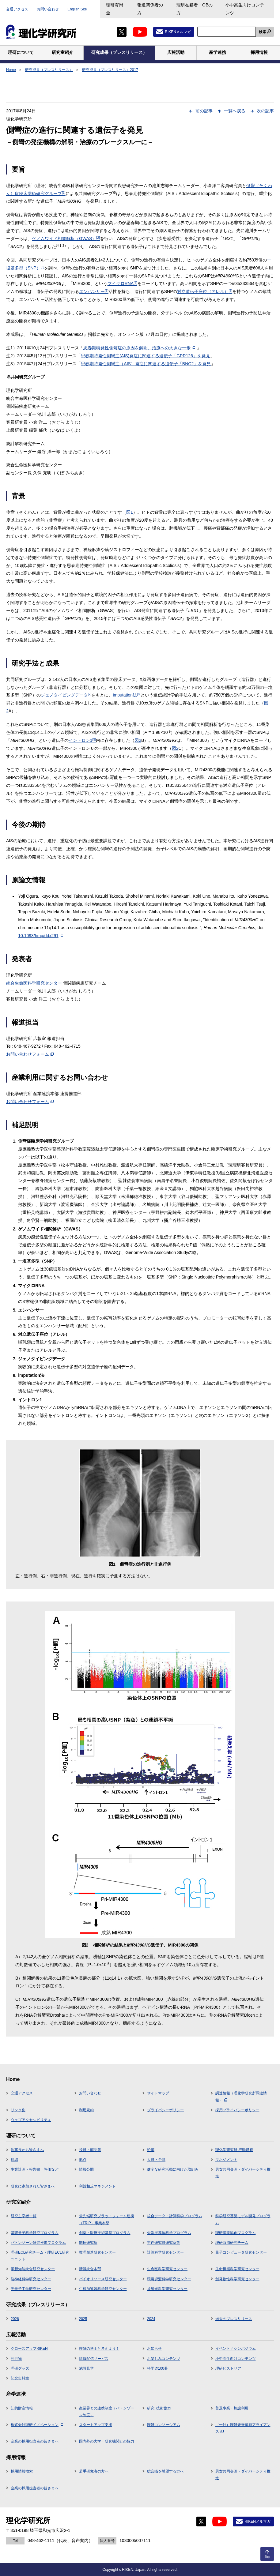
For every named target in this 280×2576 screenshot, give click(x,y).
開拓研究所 (88, 2242)
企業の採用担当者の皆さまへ (35, 2441)
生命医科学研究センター (167, 2269)
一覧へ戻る (234, 110)
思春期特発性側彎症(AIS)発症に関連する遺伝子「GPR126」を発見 (145, 355)
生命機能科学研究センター (237, 2269)
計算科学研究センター (165, 2252)
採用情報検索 (22, 2471)
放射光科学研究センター (167, 2289)
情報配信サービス (93, 2358)
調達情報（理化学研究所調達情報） (241, 2096)
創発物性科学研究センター (237, 2279)
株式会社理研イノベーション (37, 2425)
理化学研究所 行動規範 (234, 2150)
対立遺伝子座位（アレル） (204, 291)
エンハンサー (93, 291)
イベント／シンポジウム (235, 2348)
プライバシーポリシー (165, 2110)
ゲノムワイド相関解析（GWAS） (66, 238)
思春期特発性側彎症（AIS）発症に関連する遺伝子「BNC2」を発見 (146, 363)
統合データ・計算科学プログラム (174, 2216)
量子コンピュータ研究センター (241, 2252)
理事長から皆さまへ (27, 2150)
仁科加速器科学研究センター (103, 2289)
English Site (77, 9)
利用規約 (86, 2110)
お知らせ (154, 2348)
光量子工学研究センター (31, 2289)
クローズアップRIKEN (29, 2348)
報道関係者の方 (150, 8)
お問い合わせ (48, 9)
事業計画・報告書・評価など (35, 2169)
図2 (137, 740)
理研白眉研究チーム (231, 2242)
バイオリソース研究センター (103, 2279)
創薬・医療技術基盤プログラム (105, 2233)
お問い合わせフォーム (30, 1054)
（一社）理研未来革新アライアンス (243, 2428)
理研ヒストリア (228, 2368)
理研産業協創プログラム (235, 2233)
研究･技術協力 (159, 2408)
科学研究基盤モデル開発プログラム (243, 2219)
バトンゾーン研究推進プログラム (38, 2242)
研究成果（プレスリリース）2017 (110, 70)
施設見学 (86, 2368)
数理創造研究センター (97, 2252)
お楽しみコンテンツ (163, 2358)
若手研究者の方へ (93, 2471)
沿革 (150, 2150)
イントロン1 (82, 740)
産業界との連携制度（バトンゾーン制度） (106, 2411)
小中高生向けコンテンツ (244, 8)
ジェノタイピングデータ (66, 695)
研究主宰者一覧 (23, 2216)
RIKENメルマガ (178, 32)
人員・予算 (156, 2159)
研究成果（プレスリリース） (49, 70)
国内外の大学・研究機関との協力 (106, 2441)
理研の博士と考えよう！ (99, 2348)
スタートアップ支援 (95, 2425)
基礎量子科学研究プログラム (35, 2233)
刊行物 (16, 2358)
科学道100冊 (157, 2368)
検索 (262, 32)
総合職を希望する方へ (165, 2471)
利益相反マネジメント (97, 2186)
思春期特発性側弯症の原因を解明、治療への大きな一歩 (139, 347)
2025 (83, 2319)
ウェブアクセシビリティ (31, 2120)
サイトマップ (158, 2093)
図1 (129, 512)
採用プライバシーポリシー (237, 2110)
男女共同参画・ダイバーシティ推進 (243, 2172)
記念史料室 (20, 2378)
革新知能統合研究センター (33, 2269)
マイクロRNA (122, 283)
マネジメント (226, 2159)
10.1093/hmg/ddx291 (40, 935)
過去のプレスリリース (233, 2319)
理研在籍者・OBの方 (194, 8)
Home (11, 70)
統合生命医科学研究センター (34, 983)
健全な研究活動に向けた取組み (173, 2169)
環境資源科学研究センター (169, 2279)
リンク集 (18, 2110)
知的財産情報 (22, 2408)
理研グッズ (20, 2368)
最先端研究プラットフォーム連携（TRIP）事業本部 (106, 2219)
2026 (15, 2319)
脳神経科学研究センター (31, 2279)
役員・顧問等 (90, 2150)
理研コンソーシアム (163, 2425)
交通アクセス (17, 9)
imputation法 (126, 695)
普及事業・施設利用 (231, 2408)
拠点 (82, 2159)
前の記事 (204, 110)
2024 (151, 2319)
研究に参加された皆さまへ (33, 2186)
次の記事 (265, 110)
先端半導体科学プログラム (169, 2233)
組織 (14, 2159)
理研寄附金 (114, 8)
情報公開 (86, 2169)
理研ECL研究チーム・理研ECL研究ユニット (40, 2255)
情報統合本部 (90, 2269)
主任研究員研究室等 (163, 2242)
